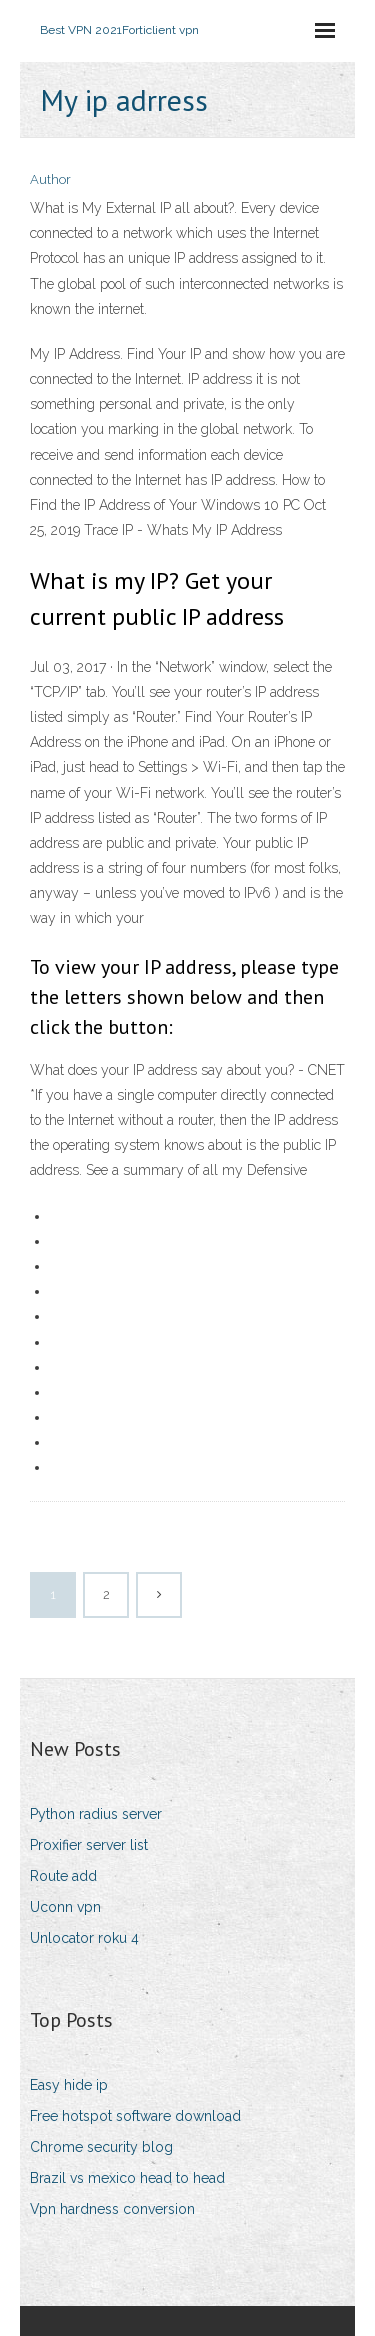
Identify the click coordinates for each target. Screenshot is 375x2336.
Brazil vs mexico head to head (127, 2178)
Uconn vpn (65, 1907)
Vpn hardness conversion (112, 2209)
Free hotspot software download (135, 2116)
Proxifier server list (89, 1845)
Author (50, 179)
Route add (63, 1876)
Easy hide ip (69, 2085)
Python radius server (96, 1814)
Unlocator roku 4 (84, 1938)
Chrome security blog (101, 2147)
